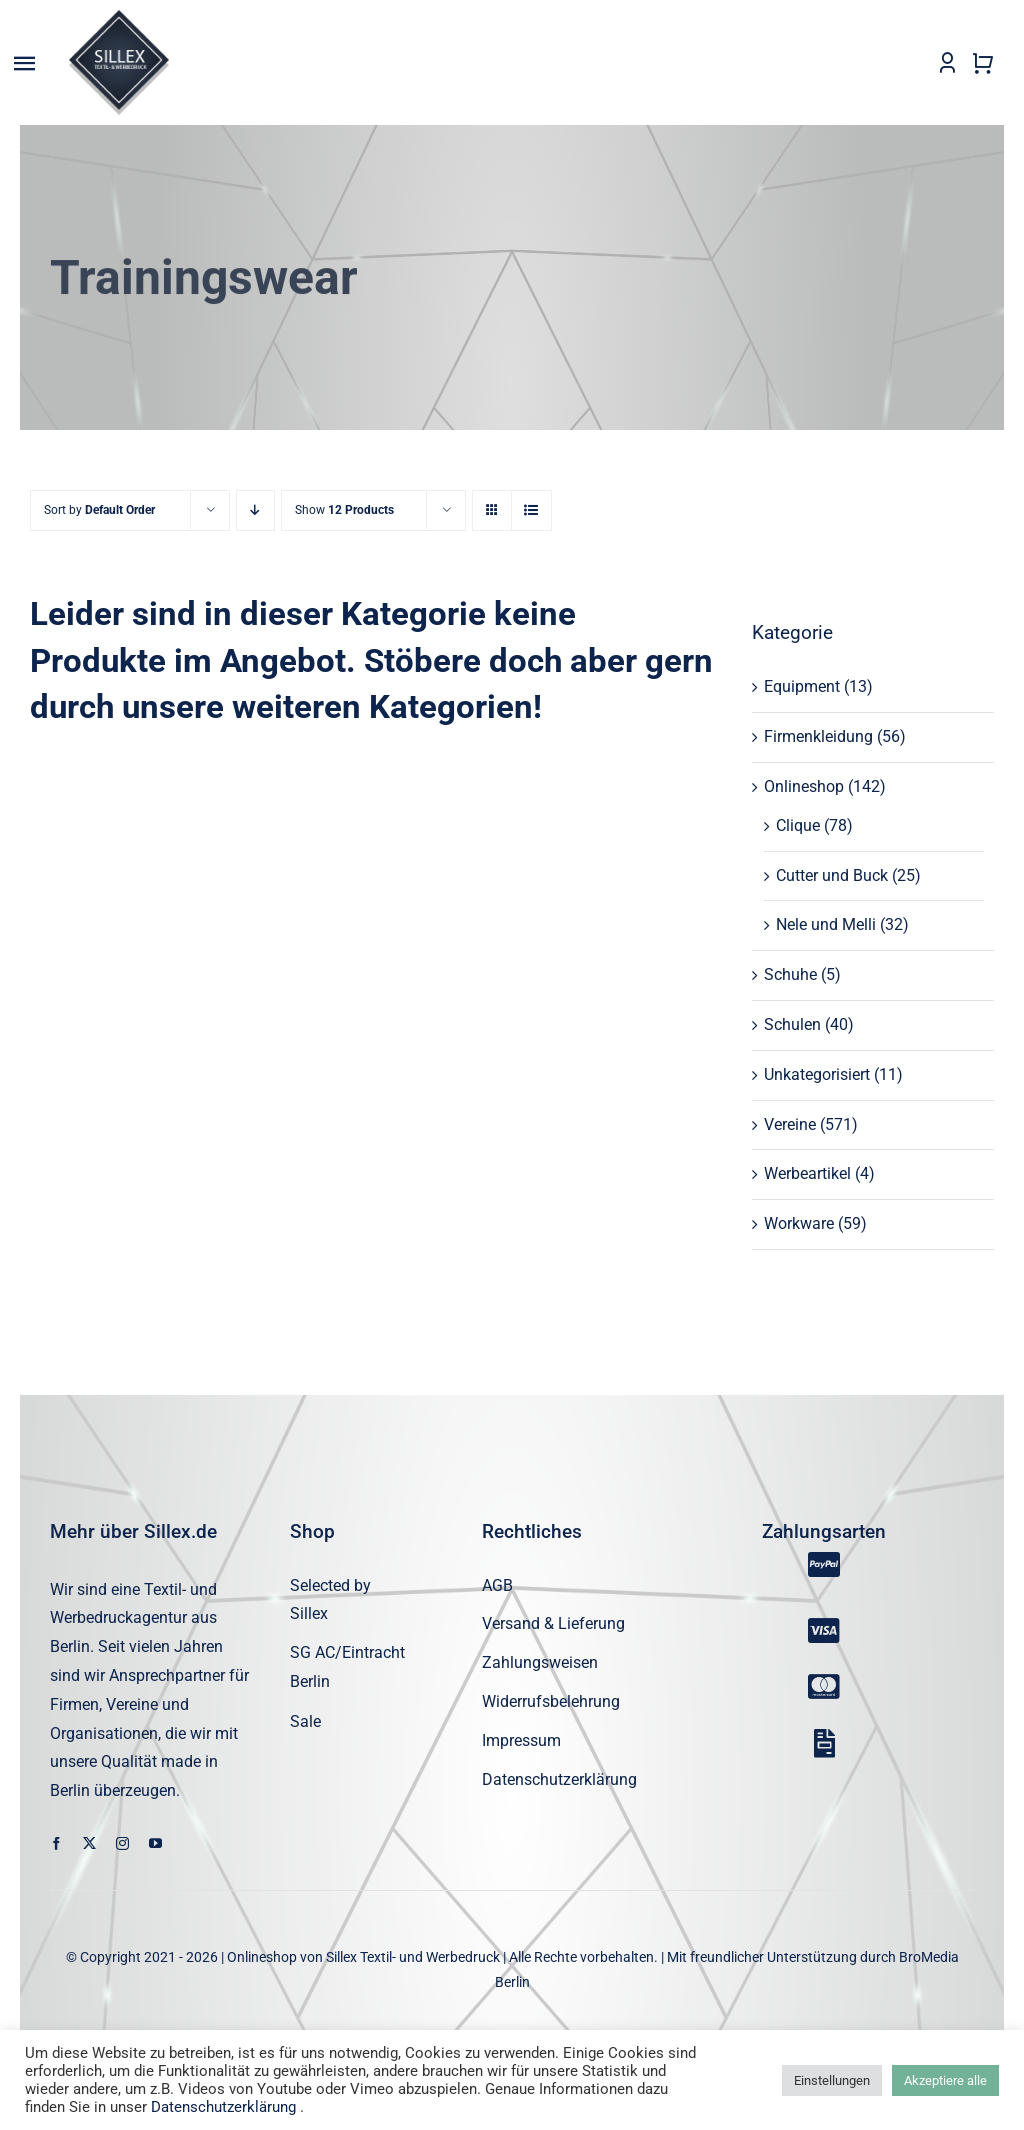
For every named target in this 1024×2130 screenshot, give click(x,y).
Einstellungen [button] (832, 2080)
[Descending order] (255, 511)
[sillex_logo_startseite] (119, 17)
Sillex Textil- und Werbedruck (413, 1958)
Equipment (802, 687)
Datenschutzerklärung (223, 2107)
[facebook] (56, 1844)
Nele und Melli (826, 925)
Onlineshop (804, 787)
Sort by (99, 511)
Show (344, 511)
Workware (799, 1224)
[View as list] (531, 511)
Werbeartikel (807, 1174)
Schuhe (790, 975)
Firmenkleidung (818, 737)
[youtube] (155, 1844)
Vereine (790, 1124)
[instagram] (122, 1844)
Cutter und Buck (832, 875)
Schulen (792, 1025)
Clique (798, 825)
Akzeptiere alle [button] (945, 2080)
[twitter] (89, 1844)
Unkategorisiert (817, 1074)
